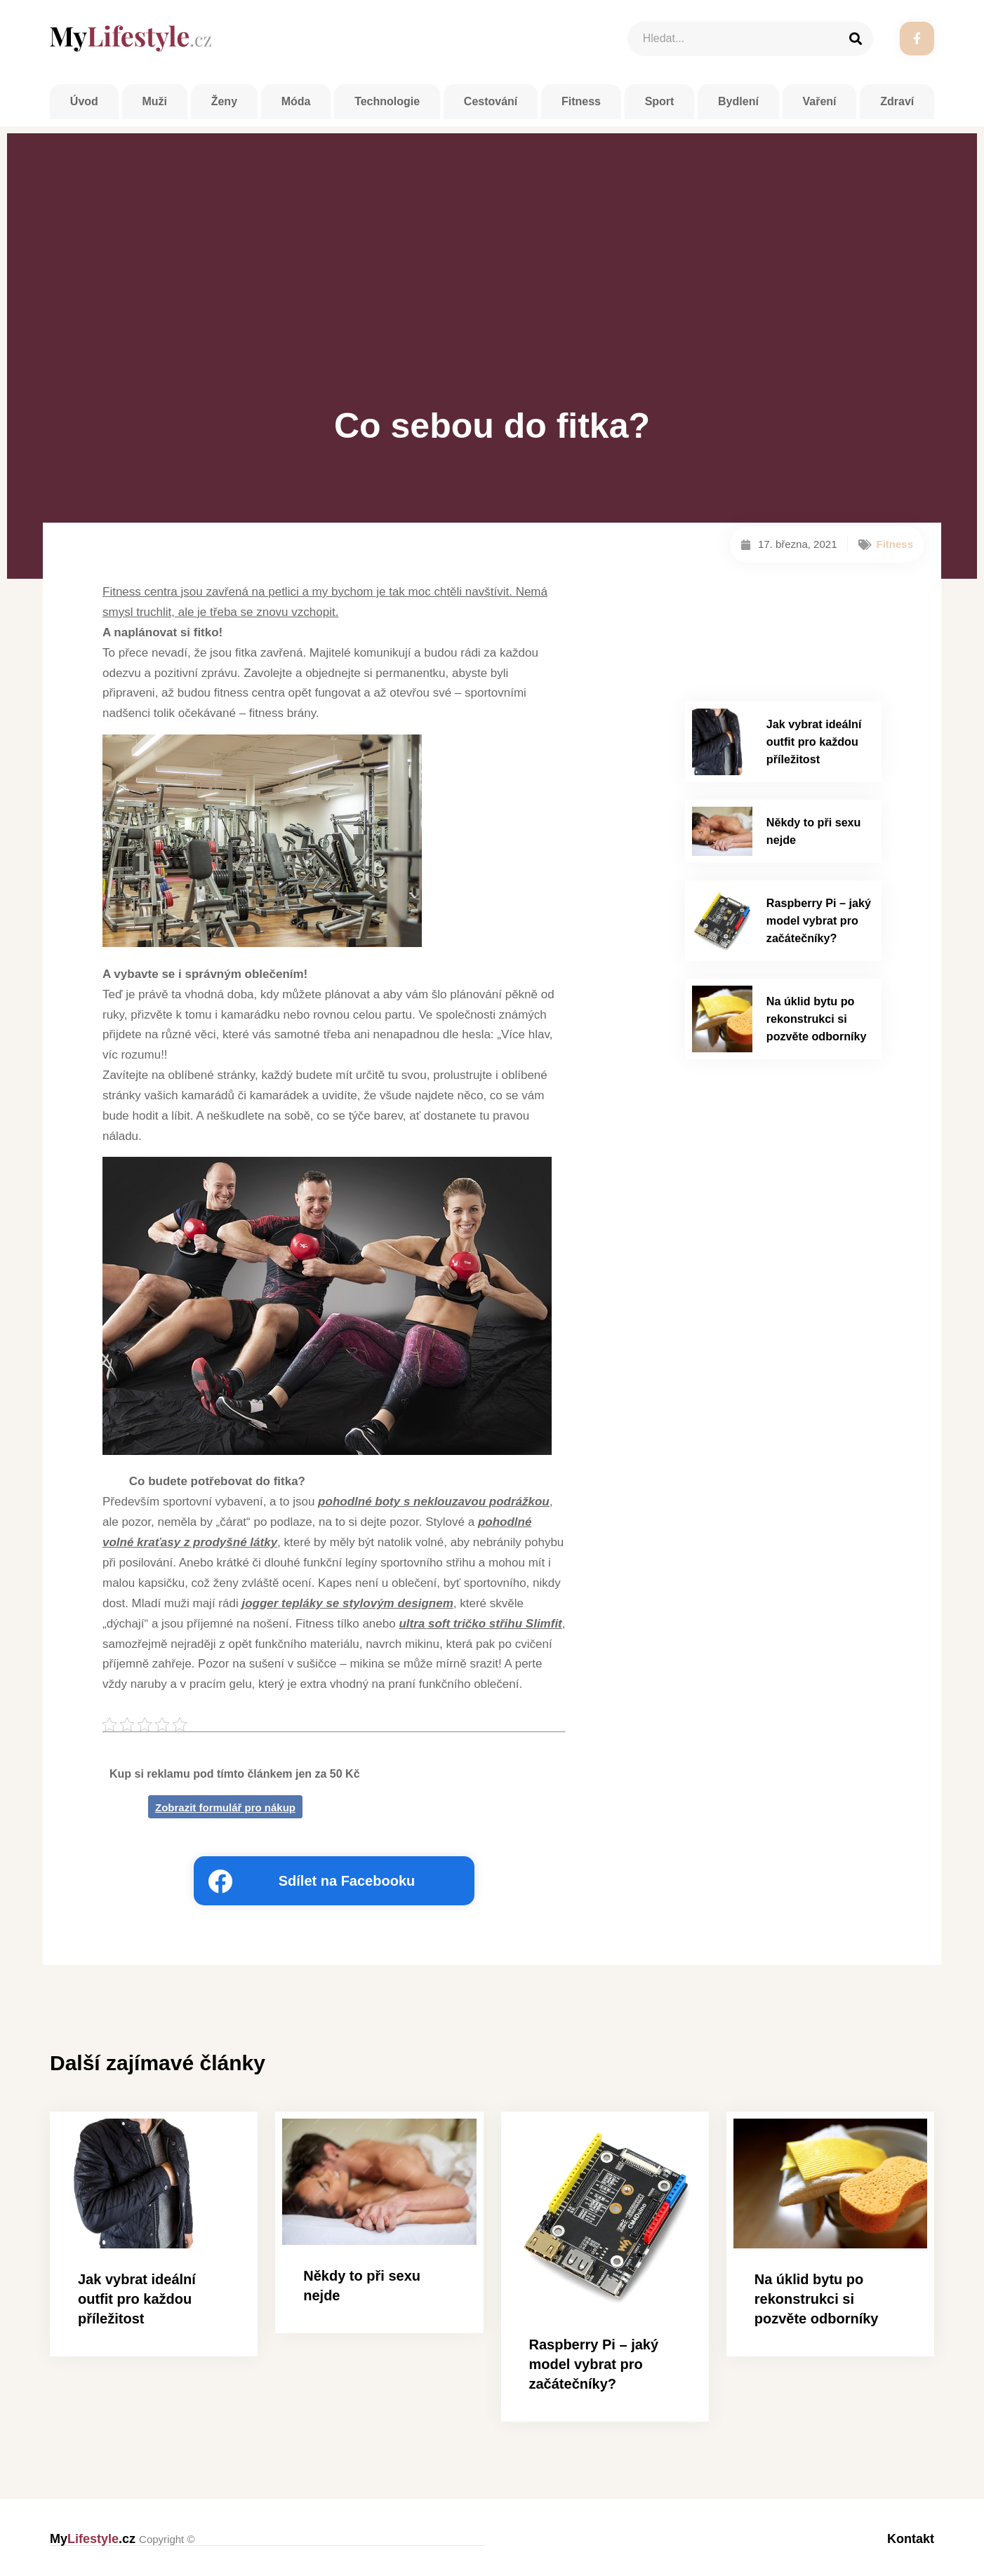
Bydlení (738, 101)
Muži (154, 101)
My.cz (122, 2539)
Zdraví (897, 101)
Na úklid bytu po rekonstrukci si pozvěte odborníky (815, 1012)
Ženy (224, 101)
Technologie (387, 101)
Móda (296, 101)
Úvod (84, 101)
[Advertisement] (492, 291)
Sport (659, 101)
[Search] (855, 38)
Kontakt (910, 2539)
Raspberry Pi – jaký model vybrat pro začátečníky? (818, 916)
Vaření (820, 101)
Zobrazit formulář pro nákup (225, 1807)
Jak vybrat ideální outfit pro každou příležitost (813, 740)
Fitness (581, 101)
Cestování (490, 101)
